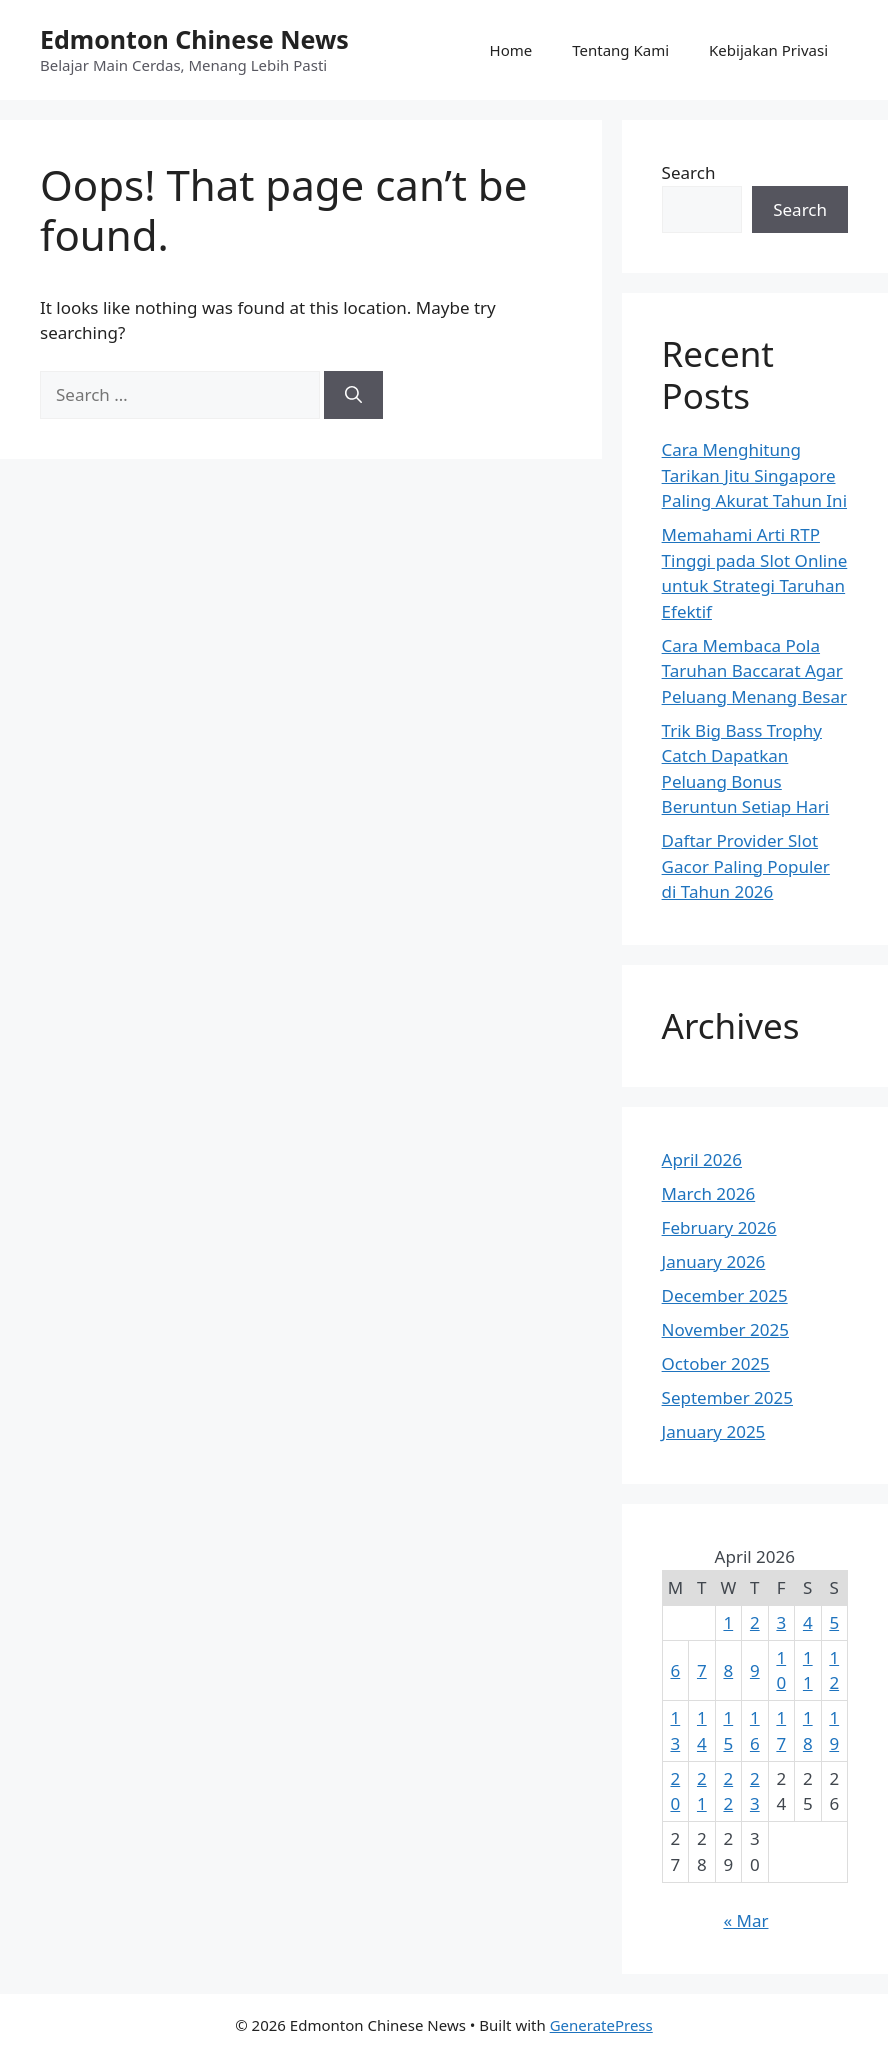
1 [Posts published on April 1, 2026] (728, 1622)
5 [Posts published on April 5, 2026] (834, 1622)
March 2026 (709, 1193)
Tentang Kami (620, 50)
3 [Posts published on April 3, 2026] (781, 1622)
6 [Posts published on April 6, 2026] (675, 1670)
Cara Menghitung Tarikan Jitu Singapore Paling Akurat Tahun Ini (754, 475)
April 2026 (702, 1159)
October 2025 (716, 1363)
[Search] (353, 395)
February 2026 (719, 1227)
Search (689, 172)
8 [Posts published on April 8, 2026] (728, 1670)
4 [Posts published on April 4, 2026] (808, 1622)
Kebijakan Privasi (768, 50)
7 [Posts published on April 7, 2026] (702, 1670)
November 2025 (725, 1329)
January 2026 (714, 1261)
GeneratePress (601, 2025)
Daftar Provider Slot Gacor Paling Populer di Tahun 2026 (746, 866)
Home (511, 50)
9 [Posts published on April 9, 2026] (755, 1670)
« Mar (745, 1920)
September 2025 (727, 1397)
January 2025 (714, 1431)
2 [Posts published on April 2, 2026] (755, 1622)
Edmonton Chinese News (194, 39)
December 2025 (725, 1295)
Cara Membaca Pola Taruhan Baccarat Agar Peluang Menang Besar (754, 671)
